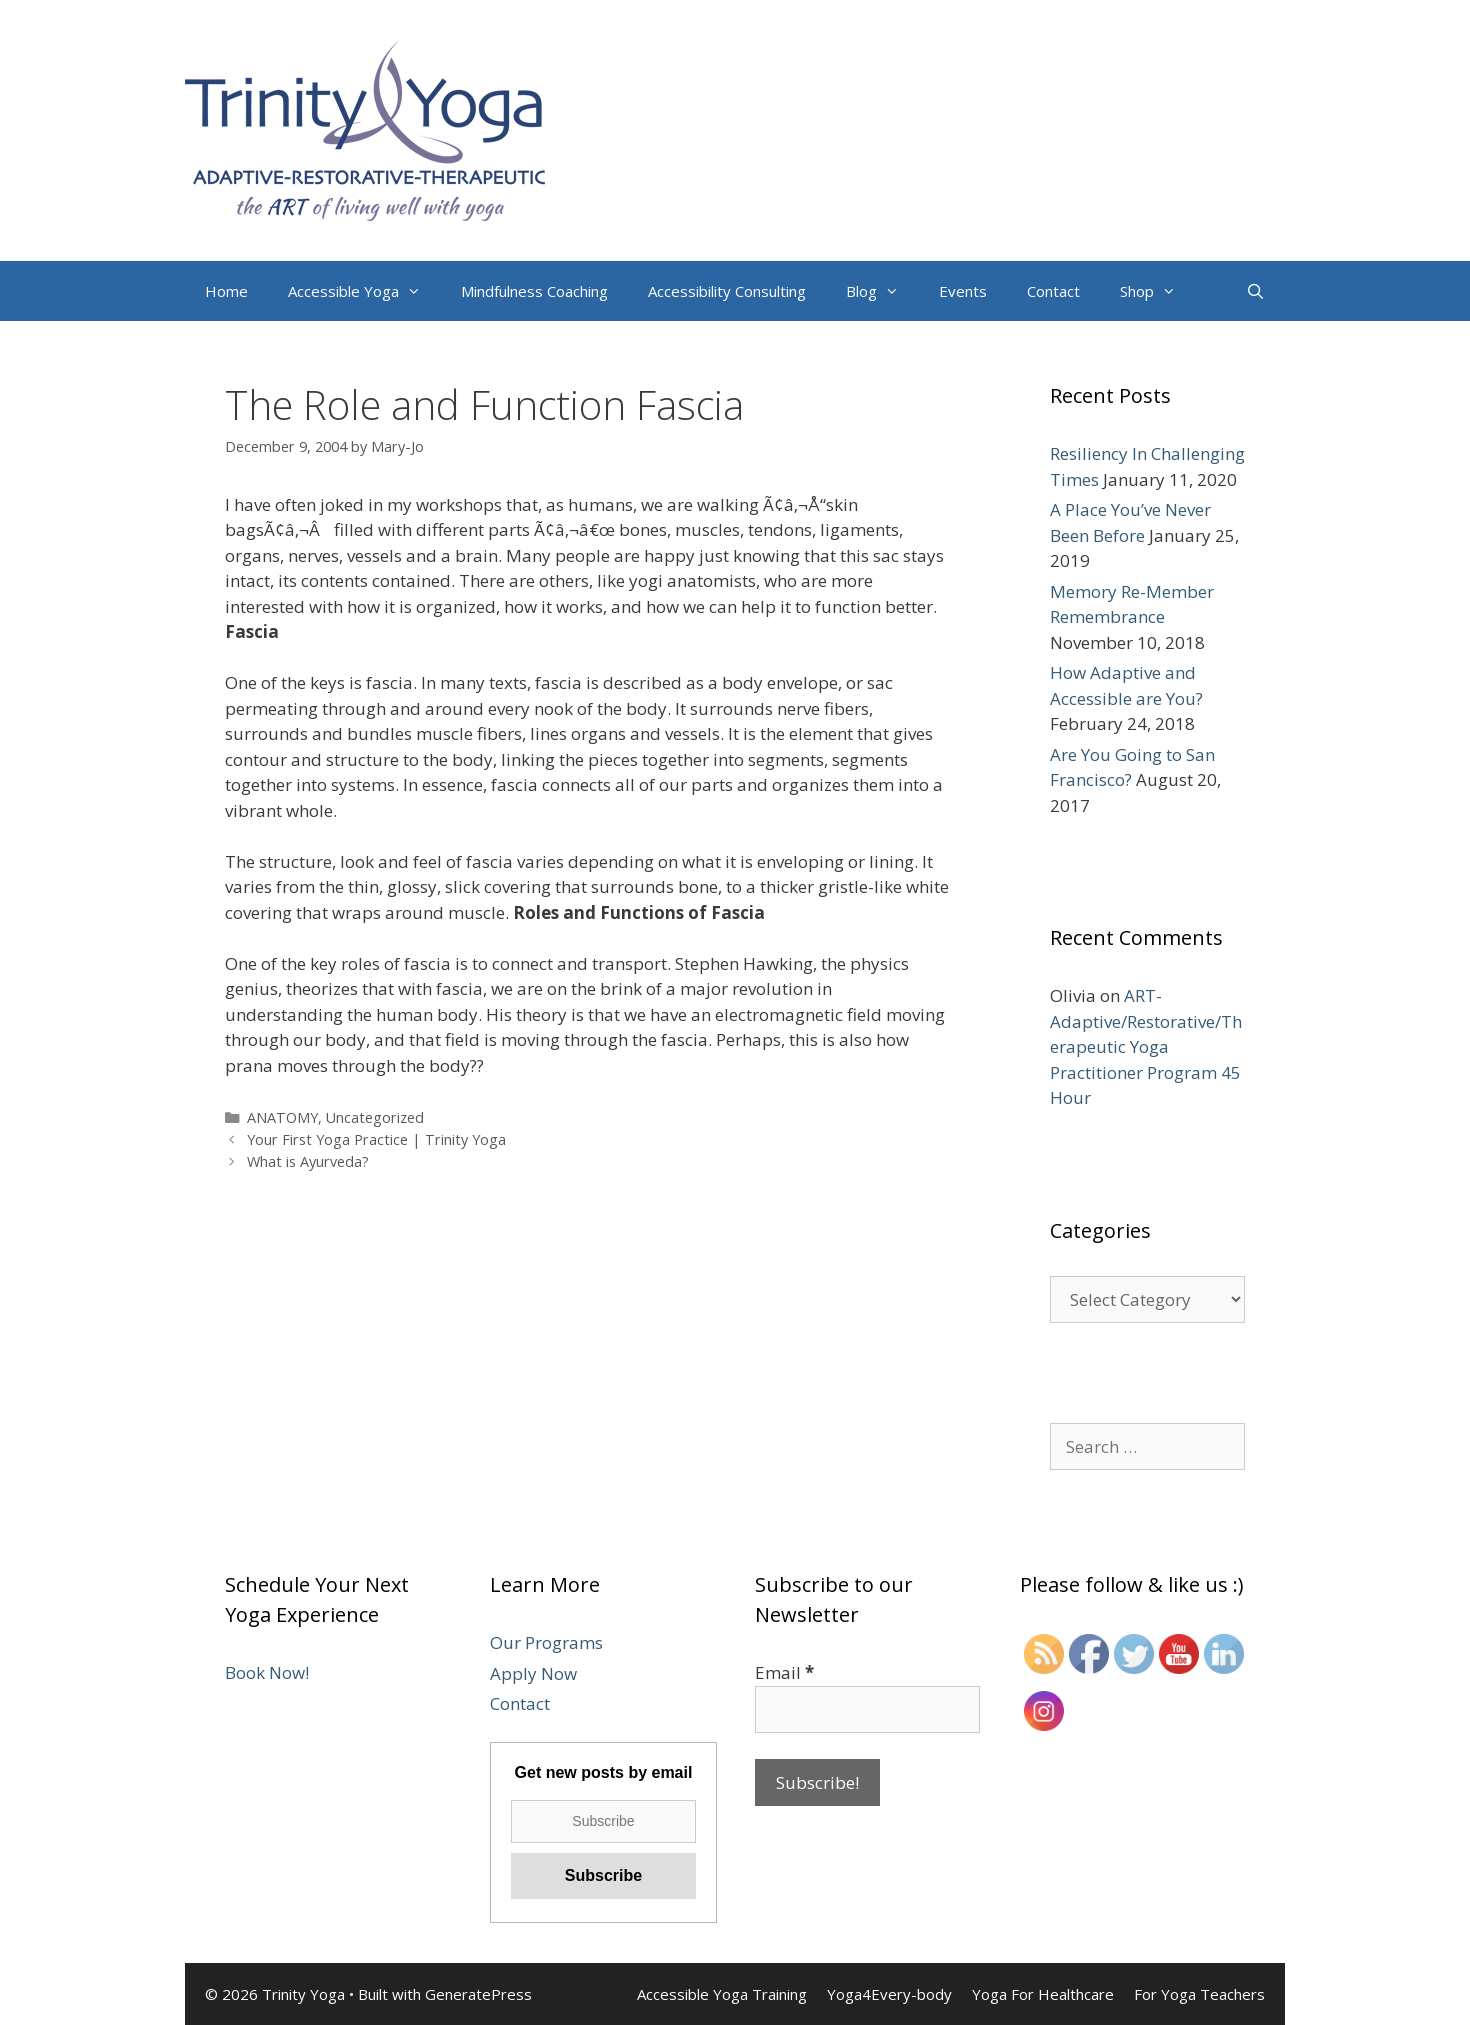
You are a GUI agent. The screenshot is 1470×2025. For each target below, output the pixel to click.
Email (784, 1672)
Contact (1053, 291)
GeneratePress (478, 1994)
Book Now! (267, 1672)
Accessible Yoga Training (722, 1994)
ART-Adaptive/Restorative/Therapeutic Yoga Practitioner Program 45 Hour (1146, 1046)
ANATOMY (282, 1117)
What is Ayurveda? (308, 1161)
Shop (1158, 291)
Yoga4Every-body (889, 1994)
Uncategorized (375, 1117)
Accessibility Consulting (727, 291)
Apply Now (533, 1673)
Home (226, 291)
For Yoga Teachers (1199, 1994)
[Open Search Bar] (1255, 291)
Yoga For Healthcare (1043, 1994)
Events (963, 291)
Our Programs (546, 1642)
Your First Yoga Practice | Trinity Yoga (376, 1139)
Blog (882, 291)
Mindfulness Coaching (534, 291)
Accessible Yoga (364, 291)
